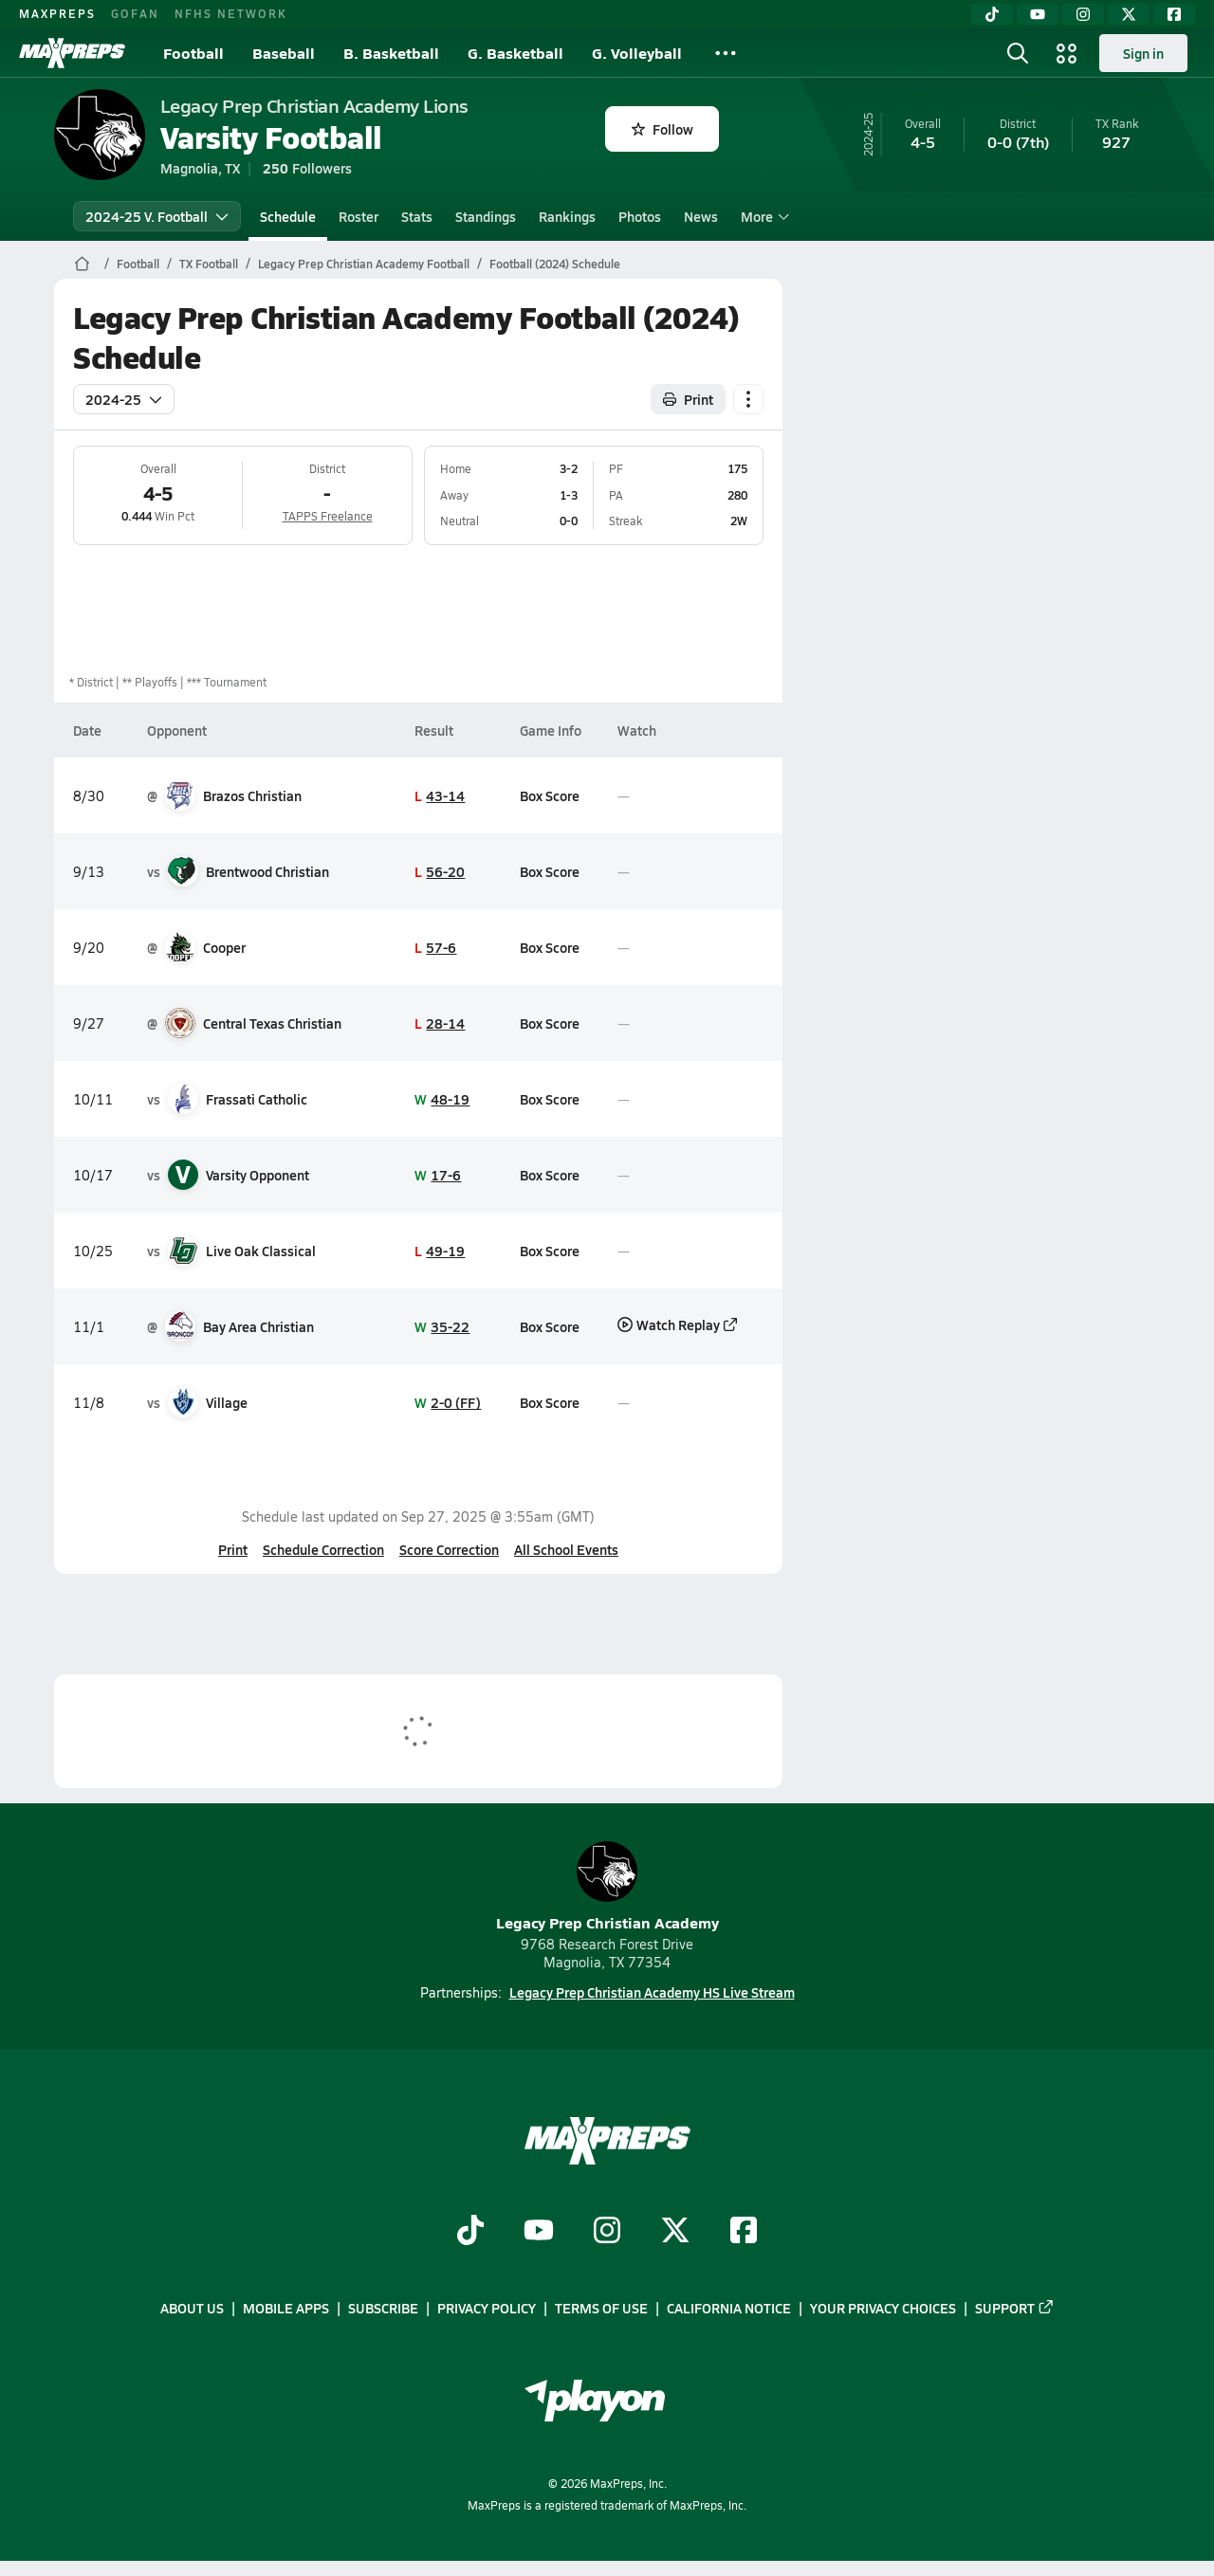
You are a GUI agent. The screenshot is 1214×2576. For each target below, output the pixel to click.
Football (193, 53)
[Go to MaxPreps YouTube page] (539, 2232)
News (701, 216)
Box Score (549, 795)
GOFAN (135, 13)
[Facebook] (1174, 14)
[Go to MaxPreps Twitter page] (675, 2232)
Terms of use (601, 2308)
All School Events (566, 1549)
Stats (416, 216)
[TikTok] (992, 14)
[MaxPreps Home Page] (82, 263)
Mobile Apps (286, 2308)
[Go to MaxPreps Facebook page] (743, 2232)
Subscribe (383, 2308)
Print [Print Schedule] (688, 399)
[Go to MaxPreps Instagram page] (607, 2232)
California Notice (729, 2308)
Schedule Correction (323, 1549)
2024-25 (123, 399)
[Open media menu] (1067, 53)
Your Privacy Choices (883, 2308)
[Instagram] (1083, 14)
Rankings (567, 216)
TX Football (208, 263)
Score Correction (449, 1549)
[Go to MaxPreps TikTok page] (470, 2232)
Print (233, 1549)
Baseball (283, 53)
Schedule (288, 216)
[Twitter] (1129, 14)
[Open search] (1017, 53)
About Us (192, 2308)
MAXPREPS (57, 13)
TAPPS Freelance (327, 515)
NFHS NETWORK (231, 13)
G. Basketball (515, 53)
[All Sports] (725, 53)
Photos (639, 216)
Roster (358, 216)
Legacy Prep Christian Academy (607, 1887)
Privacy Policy (486, 2308)
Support (1015, 2308)
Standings (485, 216)
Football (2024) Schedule (554, 263)
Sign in (1143, 53)
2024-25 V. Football (157, 216)
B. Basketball (391, 53)
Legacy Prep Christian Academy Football (363, 263)
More (762, 216)
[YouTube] (1037, 14)
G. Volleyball (637, 53)
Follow (662, 128)
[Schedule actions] (748, 399)
